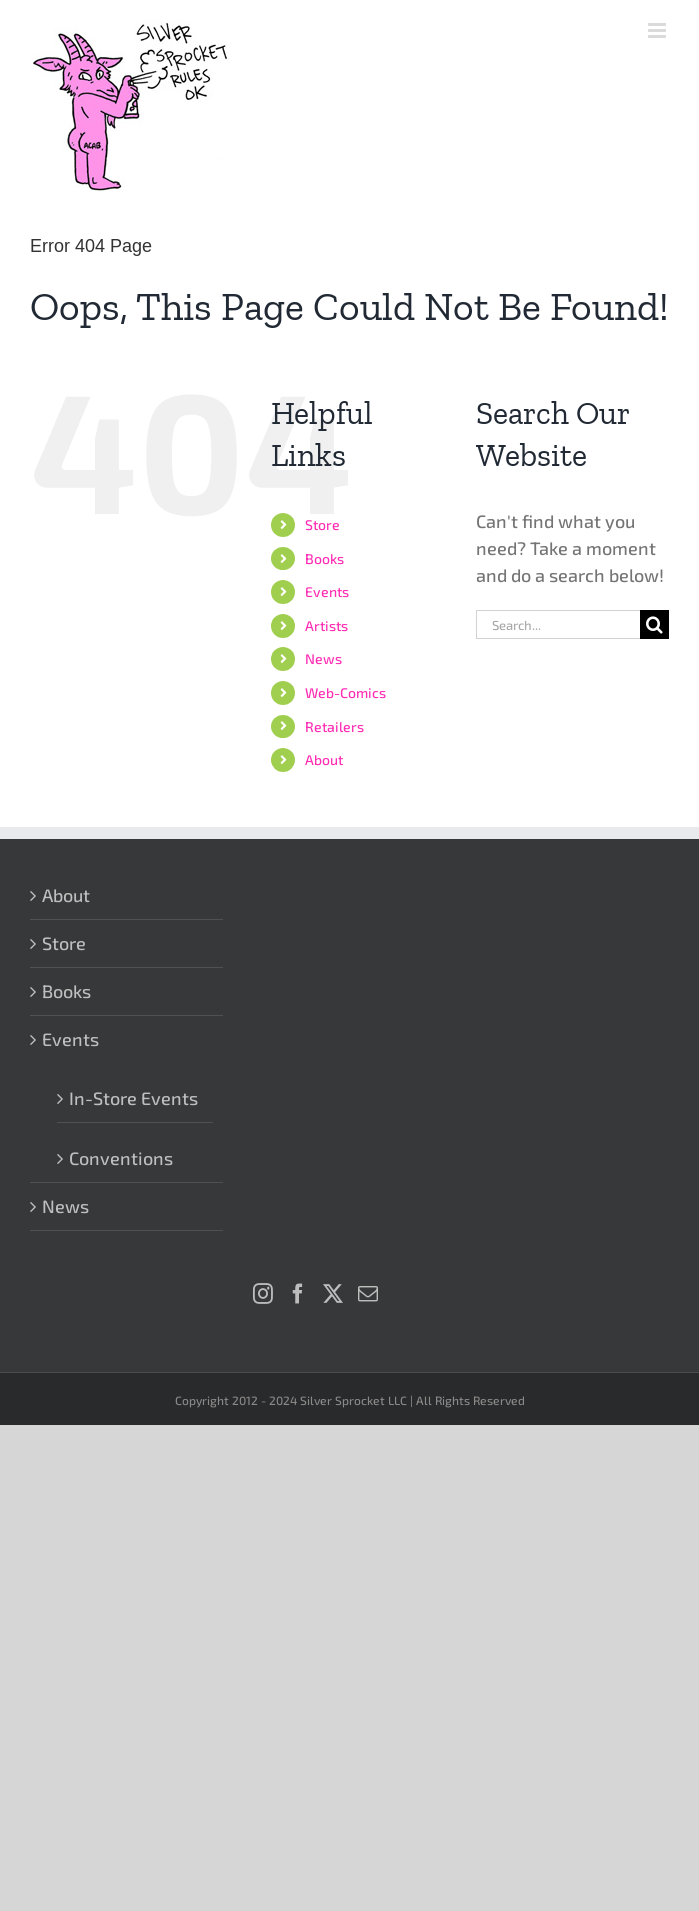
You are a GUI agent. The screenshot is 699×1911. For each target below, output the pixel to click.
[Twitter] (333, 1294)
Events (327, 591)
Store (322, 524)
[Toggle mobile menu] (658, 30)
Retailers (334, 726)
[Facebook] (298, 1294)
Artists (326, 625)
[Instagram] (263, 1294)
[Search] (654, 624)
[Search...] (558, 624)
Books (324, 558)
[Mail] (368, 1294)
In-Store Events (133, 1098)
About (324, 759)
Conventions (121, 1158)
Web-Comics (345, 692)
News (323, 658)
